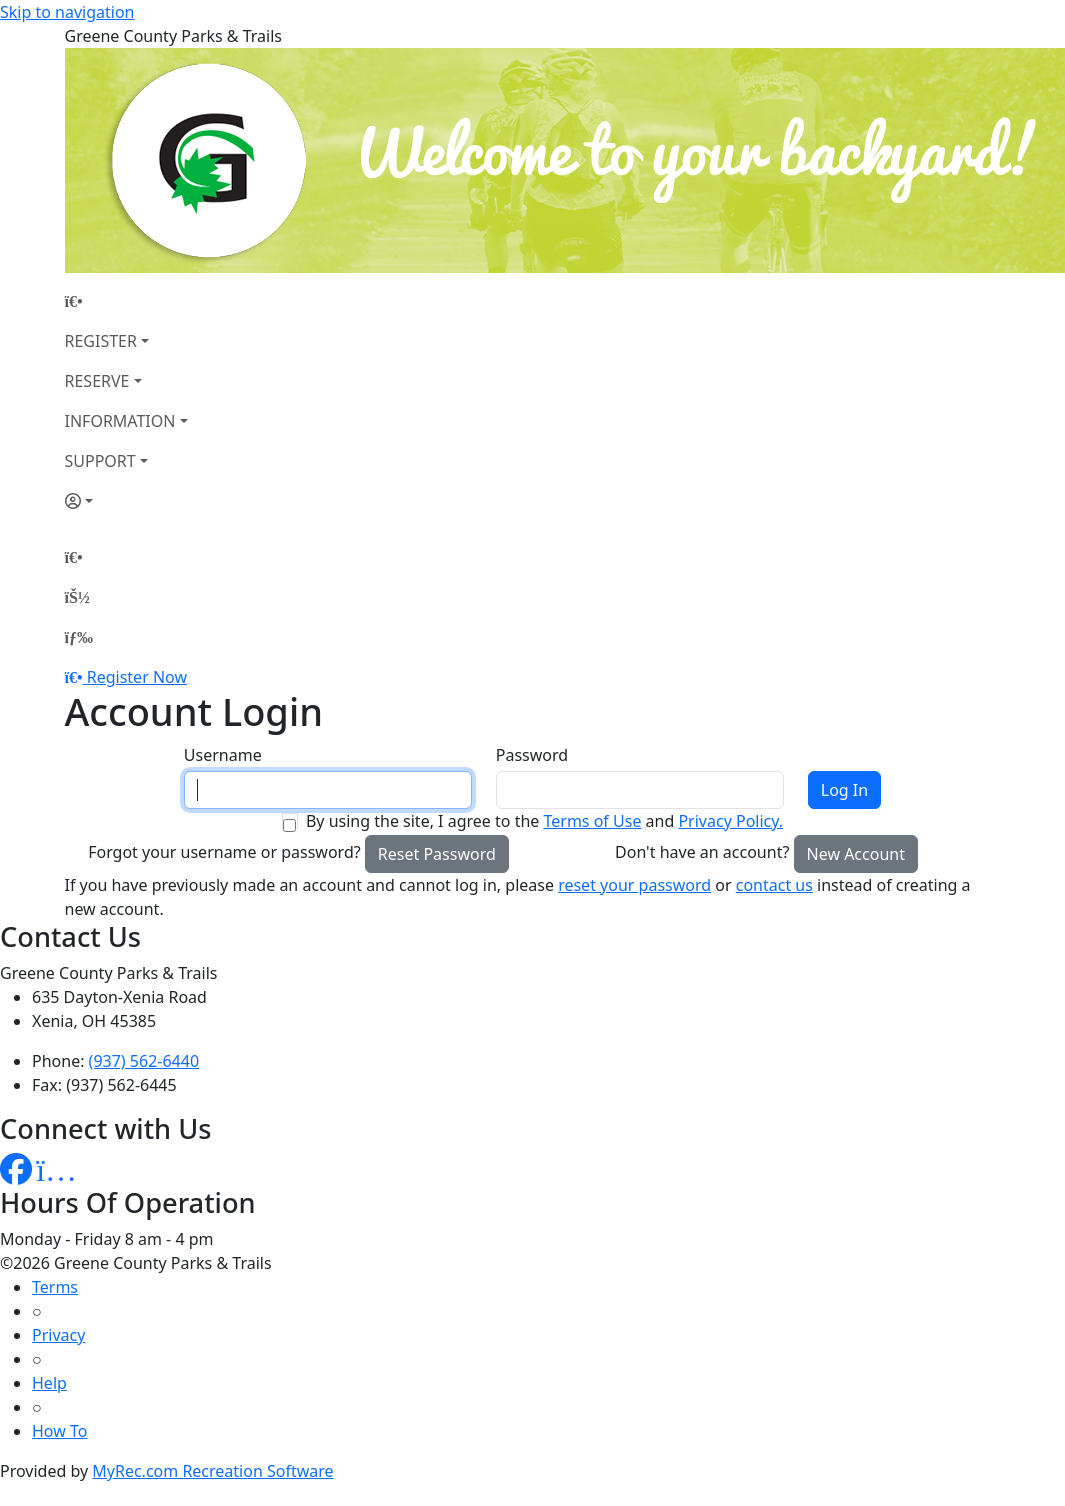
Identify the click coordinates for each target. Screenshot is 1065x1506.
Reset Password (437, 854)
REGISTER (101, 341)
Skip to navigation (67, 12)
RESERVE (97, 381)
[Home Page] (126, 301)
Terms (55, 1287)
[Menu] (79, 637)
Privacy (58, 1335)
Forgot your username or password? (224, 852)
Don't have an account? (702, 852)
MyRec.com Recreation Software (212, 1471)
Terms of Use (592, 821)
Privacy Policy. (730, 821)
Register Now (137, 677)
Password (532, 755)
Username (223, 755)
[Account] (126, 501)
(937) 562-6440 (144, 1061)
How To (59, 1431)
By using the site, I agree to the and (544, 821)
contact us (774, 885)
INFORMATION (120, 421)
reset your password (634, 885)
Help (49, 1383)
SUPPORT (100, 461)
